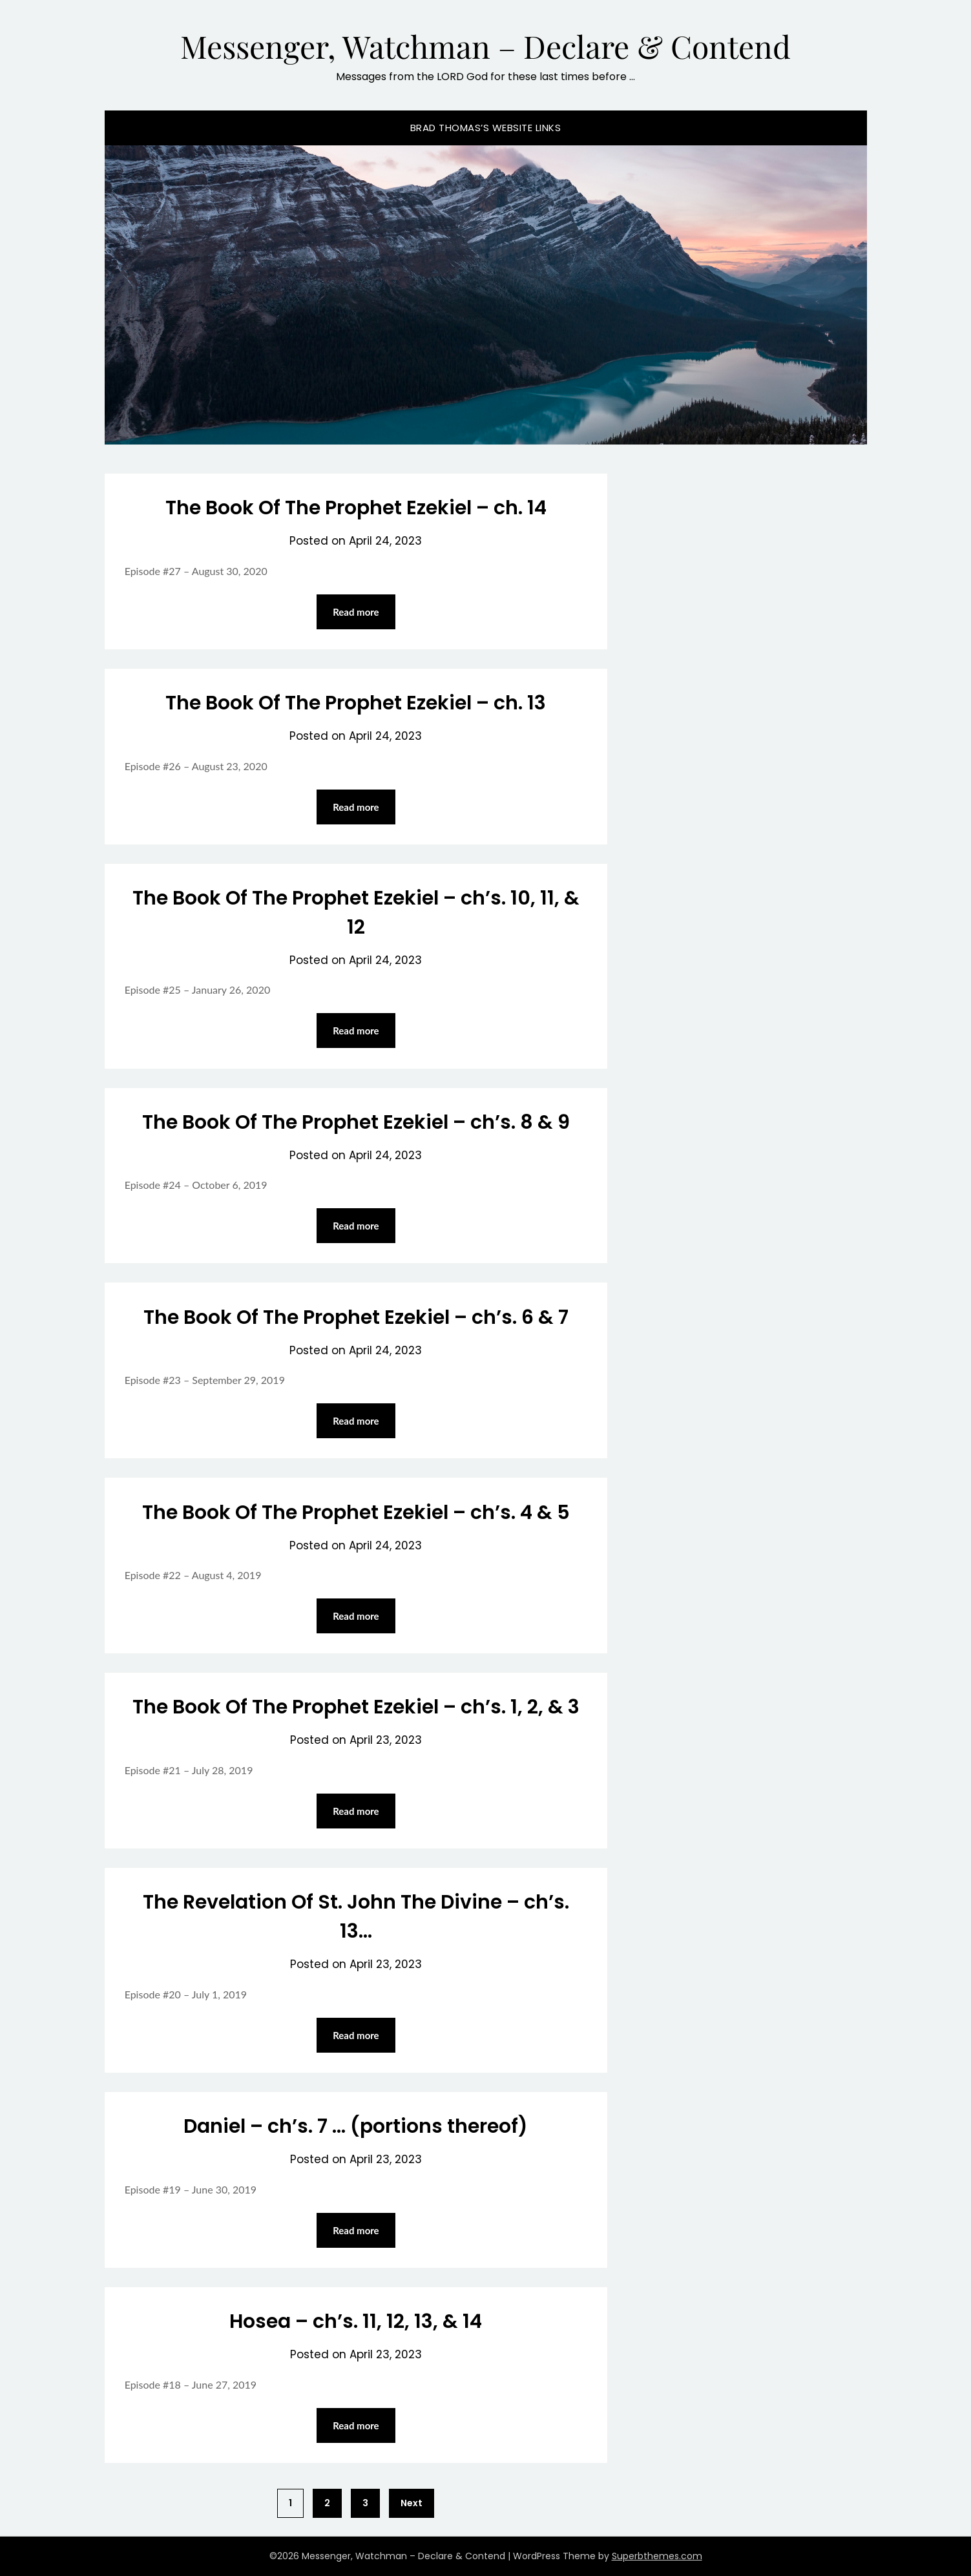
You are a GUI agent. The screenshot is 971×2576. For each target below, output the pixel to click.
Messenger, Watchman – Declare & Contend (485, 46)
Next (412, 2503)
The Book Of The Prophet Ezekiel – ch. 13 (355, 703)
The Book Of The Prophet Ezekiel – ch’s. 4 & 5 (356, 1512)
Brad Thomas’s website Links (485, 127)
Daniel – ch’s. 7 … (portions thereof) (355, 2126)
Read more (356, 612)
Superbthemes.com (657, 2556)
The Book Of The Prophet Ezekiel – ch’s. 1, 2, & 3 (355, 1707)
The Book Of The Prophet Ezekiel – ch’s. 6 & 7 (356, 1317)
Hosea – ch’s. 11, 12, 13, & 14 (355, 2321)
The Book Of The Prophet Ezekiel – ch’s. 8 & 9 (356, 1122)
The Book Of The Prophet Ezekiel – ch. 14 (356, 507)
